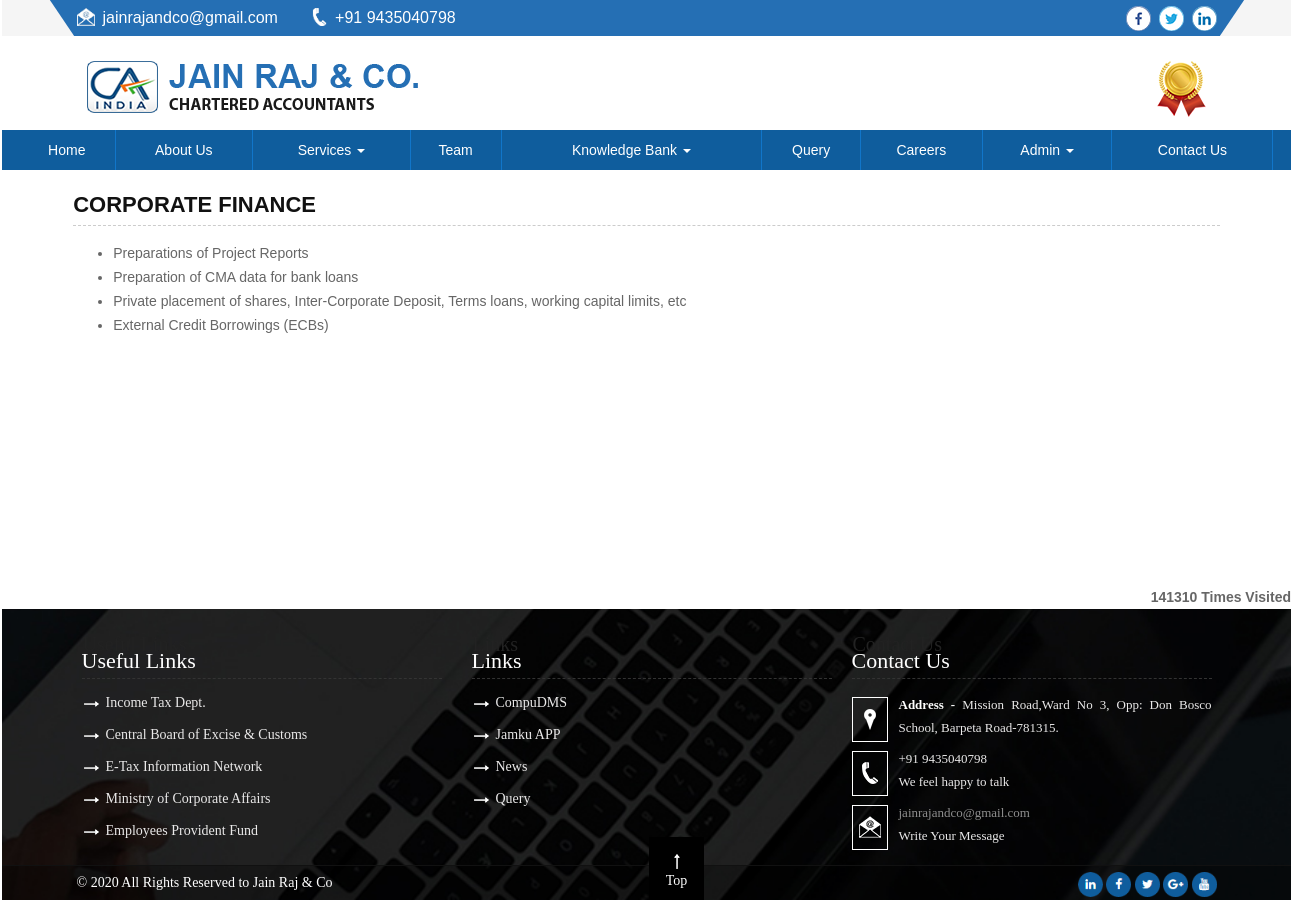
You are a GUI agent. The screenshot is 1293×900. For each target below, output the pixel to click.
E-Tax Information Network (170, 766)
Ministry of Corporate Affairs (174, 798)
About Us (184, 150)
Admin (1047, 150)
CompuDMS (518, 702)
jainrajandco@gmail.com (190, 17)
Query (811, 150)
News (498, 766)
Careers (921, 150)
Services (332, 150)
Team (456, 150)
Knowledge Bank (631, 150)
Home (66, 150)
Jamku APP (514, 734)
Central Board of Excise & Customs (193, 734)
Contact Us (1192, 150)
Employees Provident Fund (168, 830)
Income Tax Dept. (142, 702)
